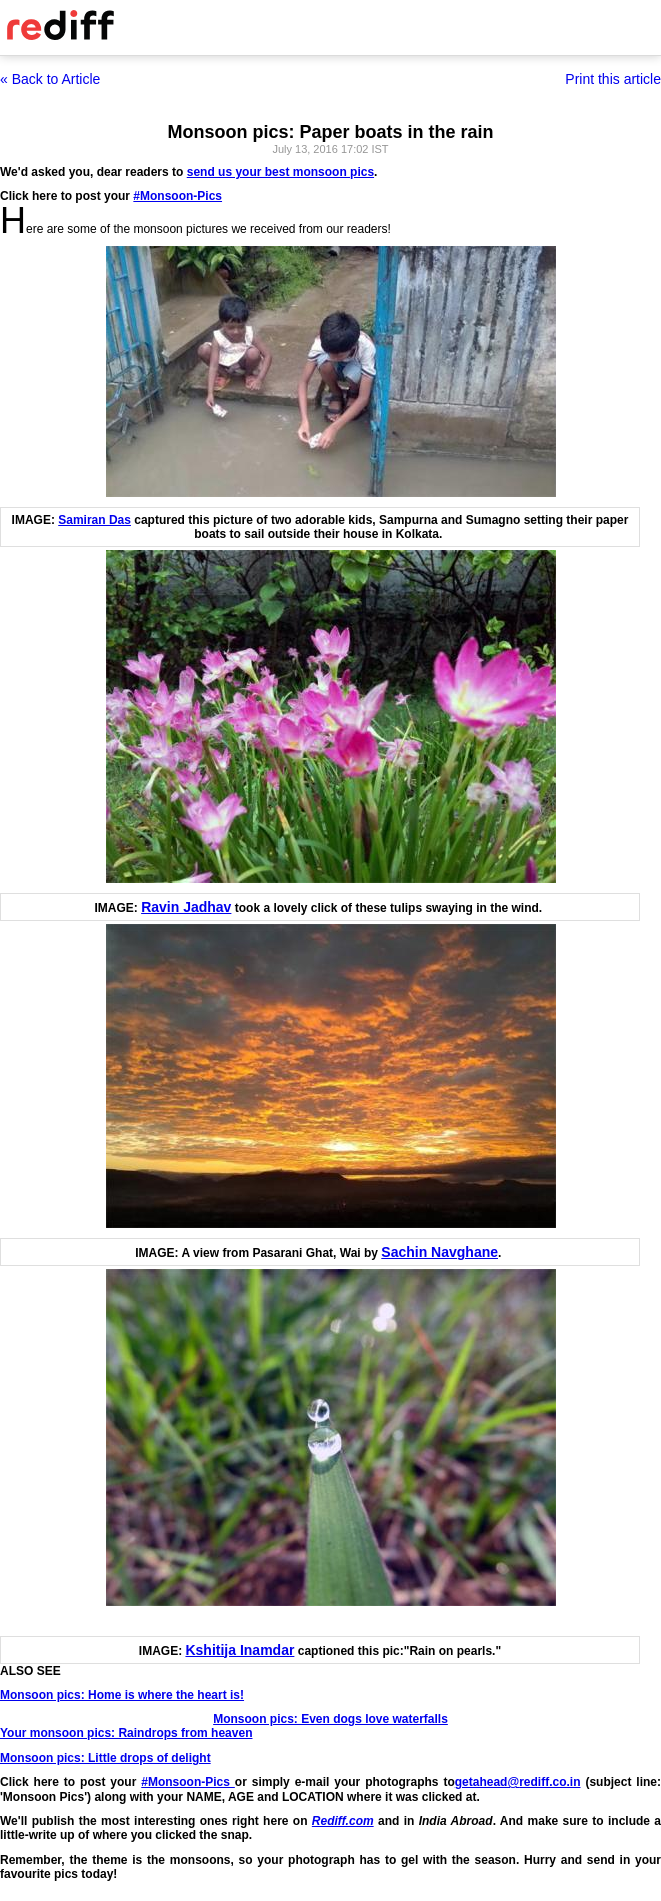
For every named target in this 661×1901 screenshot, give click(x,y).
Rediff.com (343, 1821)
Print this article (613, 79)
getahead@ (487, 1782)
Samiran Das (94, 520)
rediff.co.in (549, 1782)
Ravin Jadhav (186, 907)
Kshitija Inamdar (239, 1650)
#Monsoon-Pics (177, 196)
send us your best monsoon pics (280, 172)
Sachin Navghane (439, 1252)
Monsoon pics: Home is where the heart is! (122, 1695)
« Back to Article (50, 79)
